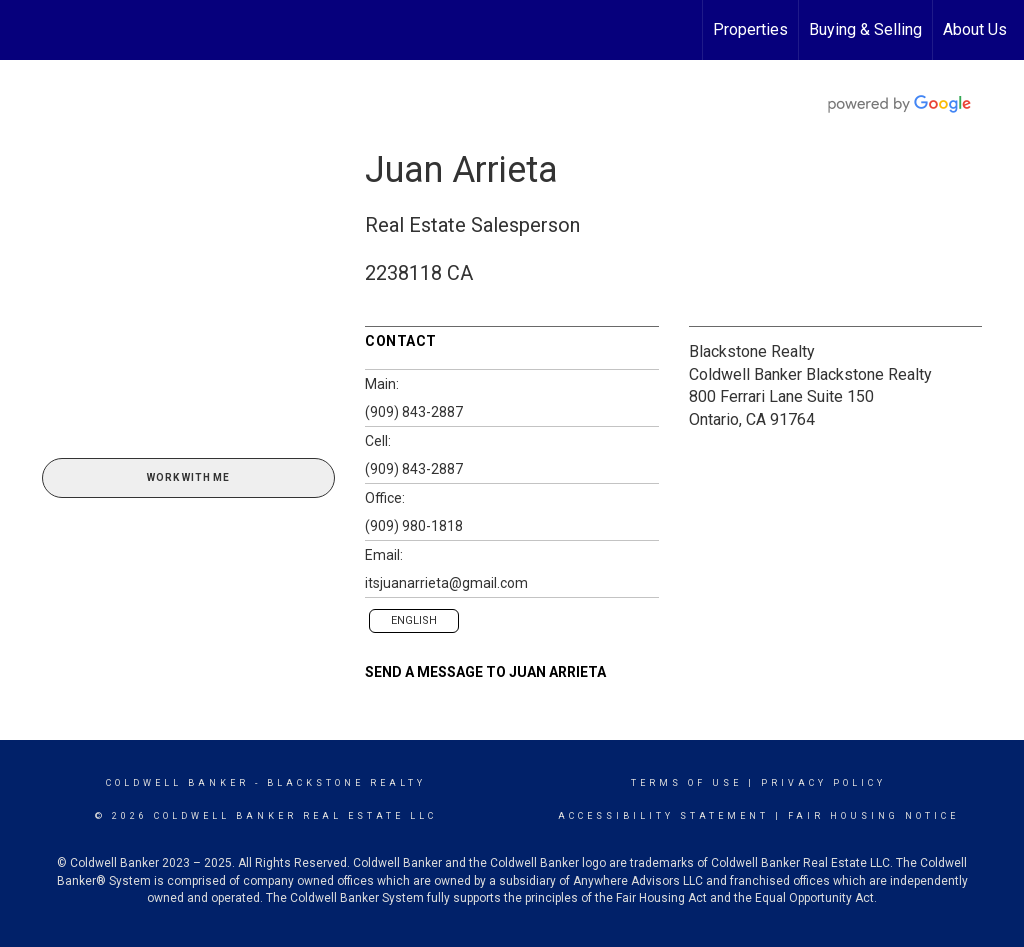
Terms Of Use (686, 783)
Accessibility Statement (663, 816)
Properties (750, 29)
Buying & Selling (865, 29)
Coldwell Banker (177, 783)
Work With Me (188, 477)
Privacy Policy (823, 783)
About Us (975, 29)
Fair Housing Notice (873, 816)
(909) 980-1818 (414, 526)
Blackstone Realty (752, 351)
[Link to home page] (25, 30)
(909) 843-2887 (414, 412)
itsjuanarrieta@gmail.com (446, 583)
